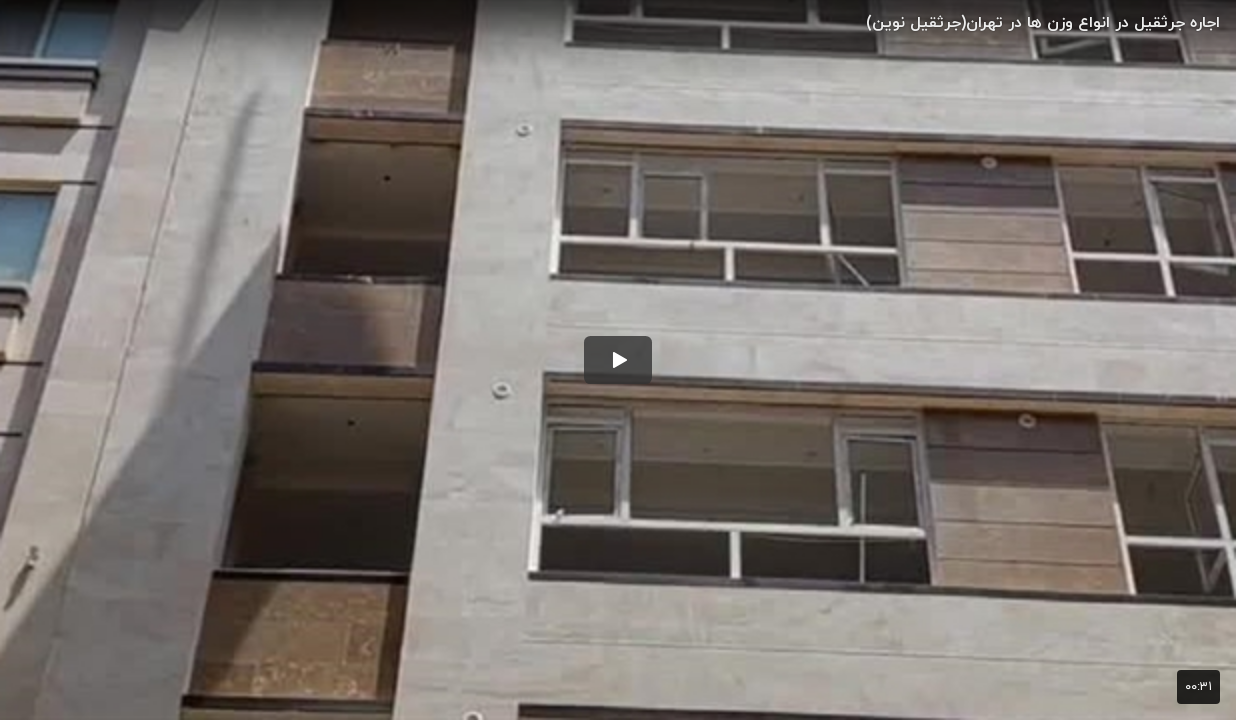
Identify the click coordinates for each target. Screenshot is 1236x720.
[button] (618, 360)
